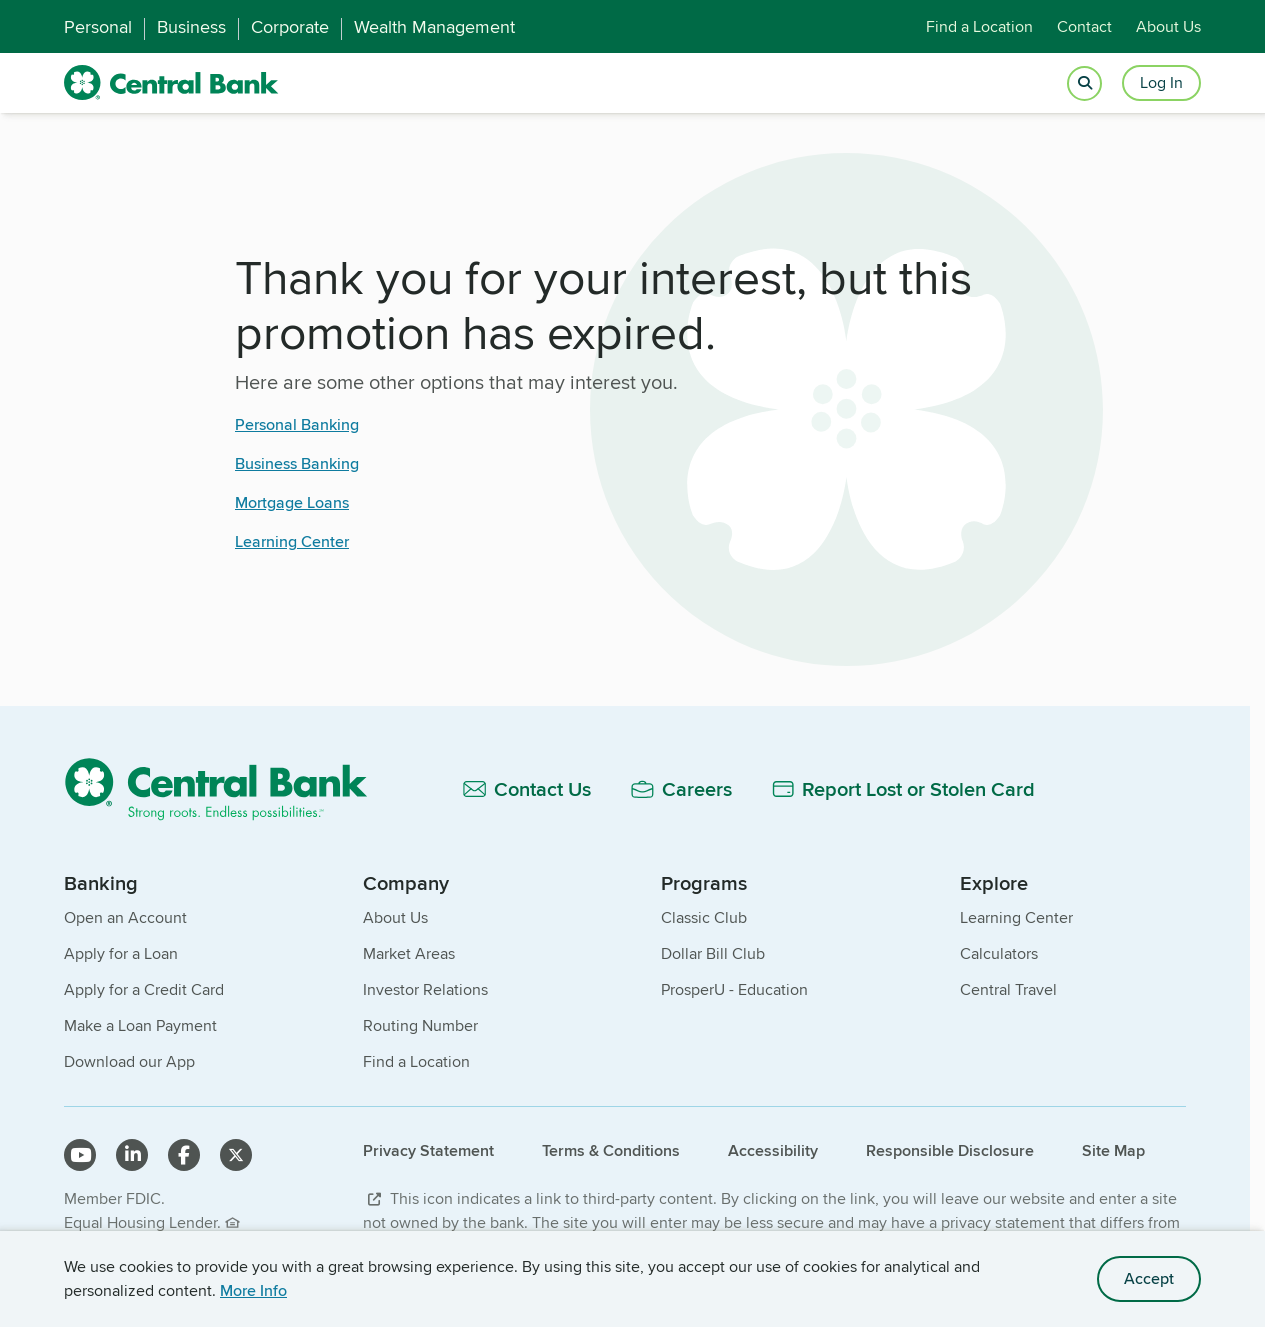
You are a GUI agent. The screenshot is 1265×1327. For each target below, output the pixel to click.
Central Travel (1008, 989)
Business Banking (297, 463)
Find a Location (979, 26)
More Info (253, 1290)
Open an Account (125, 917)
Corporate (290, 27)
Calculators (999, 953)
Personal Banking (297, 424)
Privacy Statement (428, 1150)
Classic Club (704, 917)
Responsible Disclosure (950, 1150)
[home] (171, 83)
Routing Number (420, 1025)
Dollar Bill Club (713, 953)
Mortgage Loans (292, 502)
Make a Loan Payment (140, 1025)
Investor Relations (425, 989)
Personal (98, 27)
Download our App (129, 1061)
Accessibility (773, 1150)
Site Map (1113, 1150)
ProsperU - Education (734, 989)
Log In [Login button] (1161, 82)
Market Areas (409, 953)
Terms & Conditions (611, 1150)
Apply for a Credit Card (144, 989)
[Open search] (1084, 83)
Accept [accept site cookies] (1149, 1278)
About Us (1168, 26)
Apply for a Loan (121, 953)
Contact (1084, 26)
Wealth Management (434, 27)
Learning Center (292, 541)
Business (191, 27)
